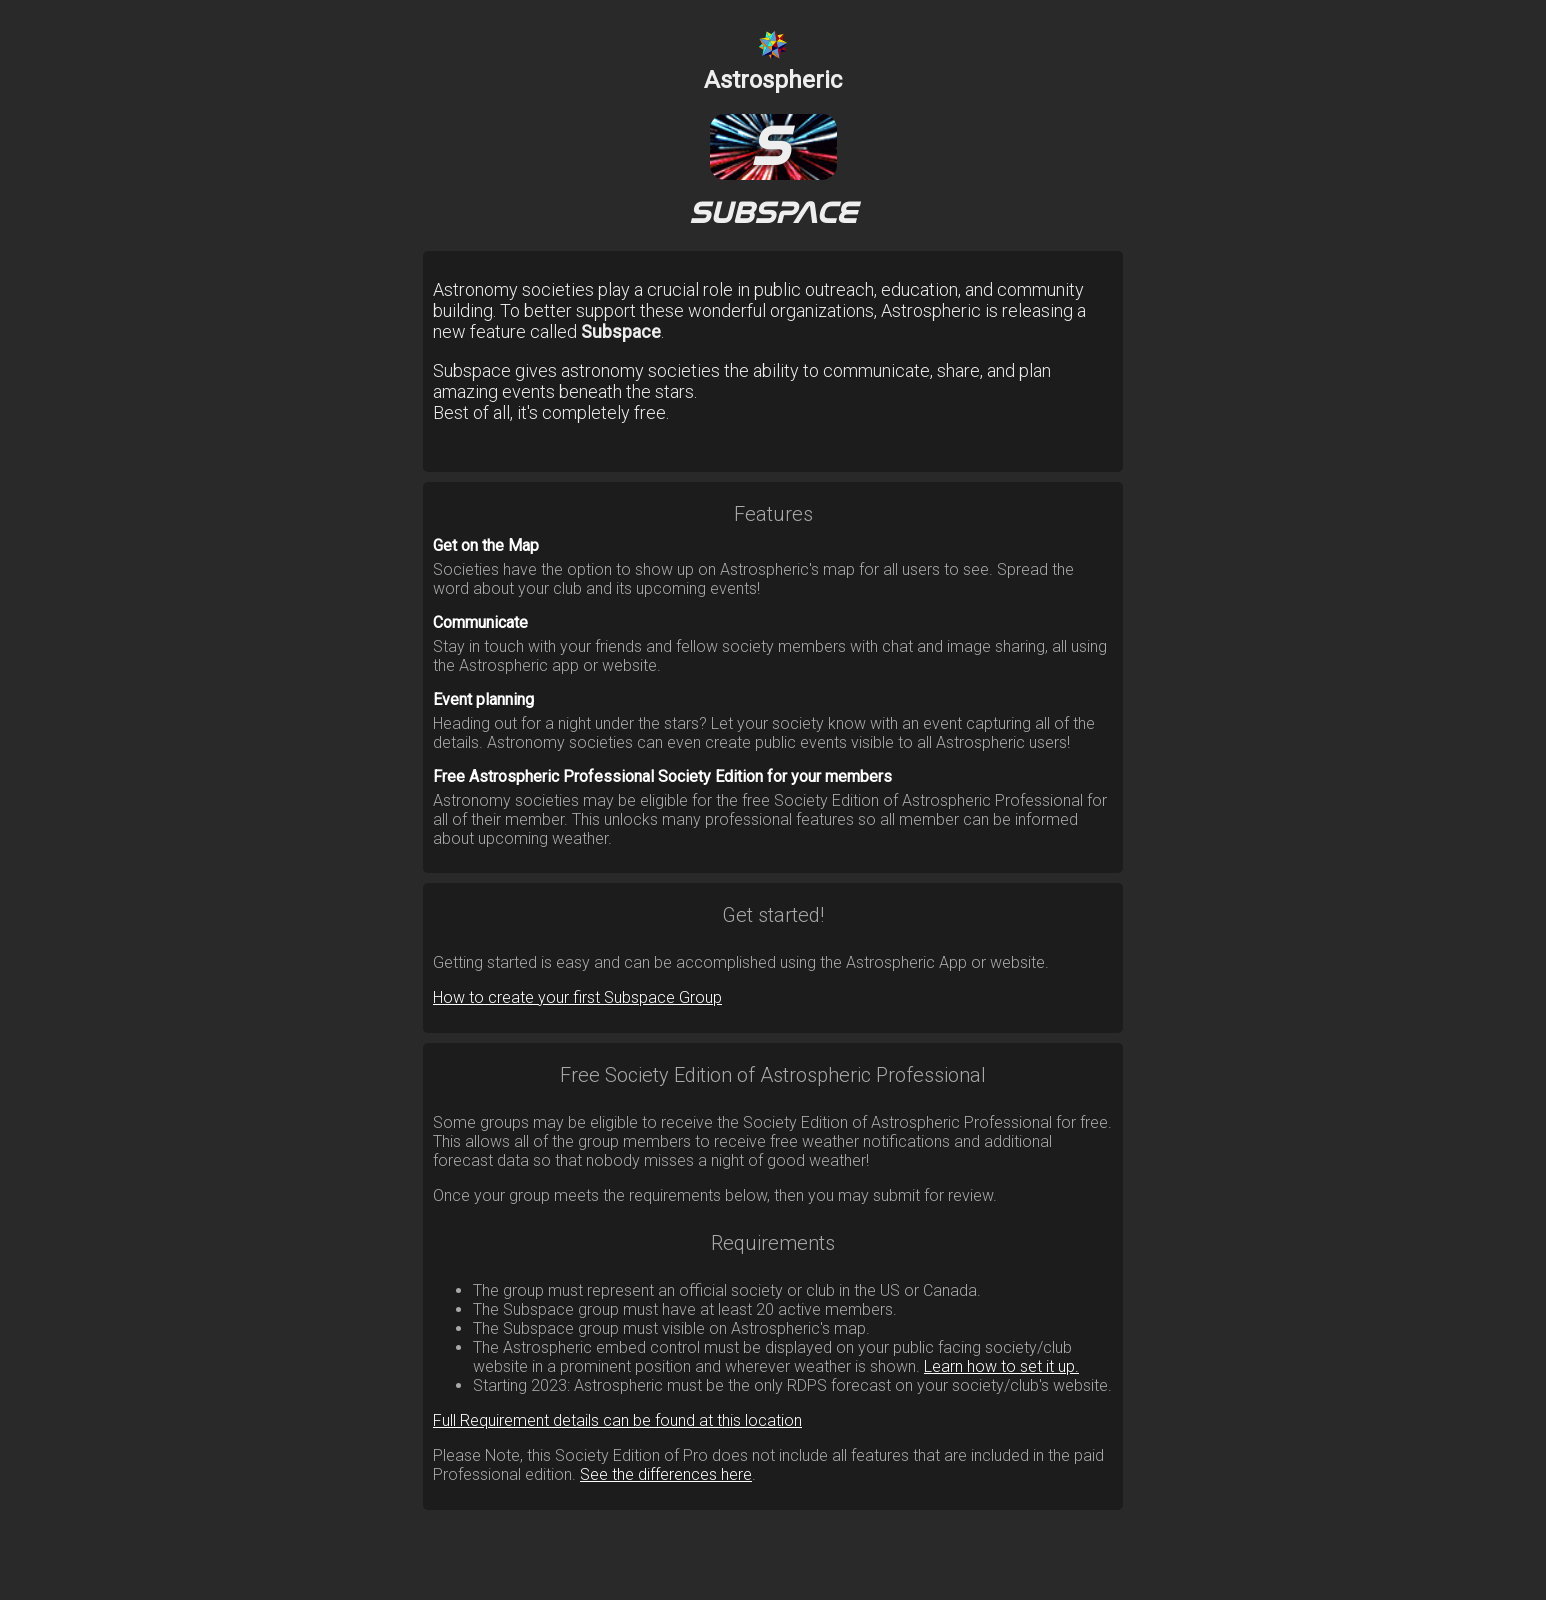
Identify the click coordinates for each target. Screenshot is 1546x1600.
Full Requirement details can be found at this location (617, 1420)
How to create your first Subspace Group (577, 997)
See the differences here (666, 1474)
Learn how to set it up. (1001, 1366)
